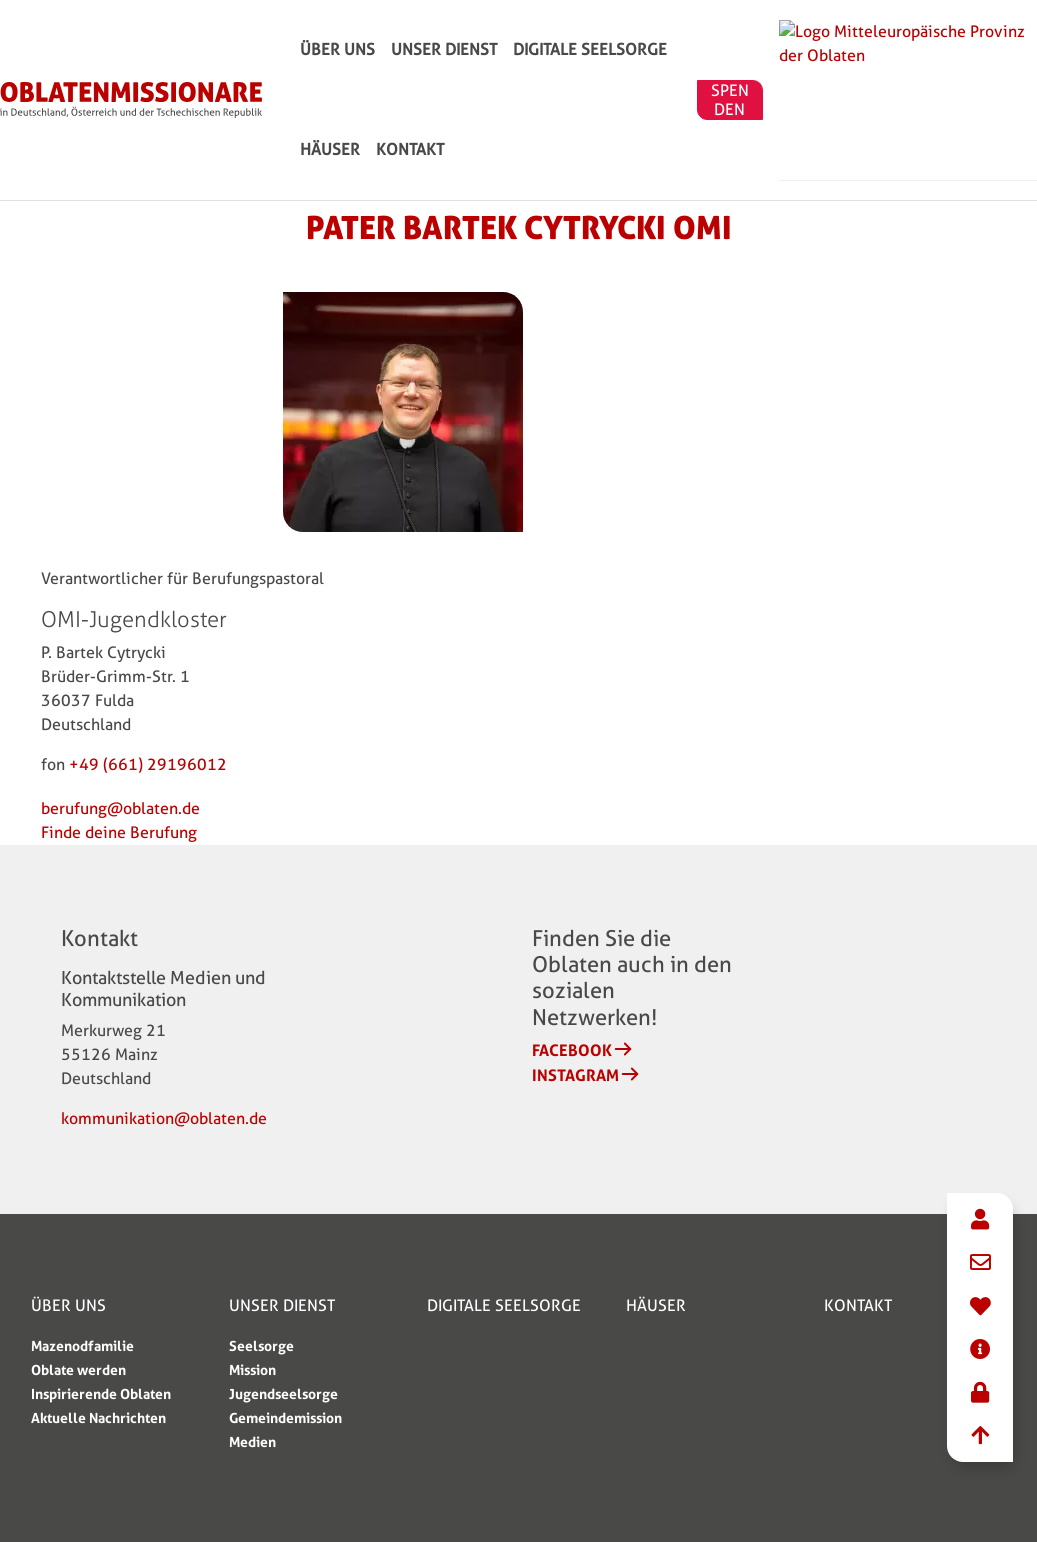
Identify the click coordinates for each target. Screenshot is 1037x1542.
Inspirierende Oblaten (101, 1393)
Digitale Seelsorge (590, 79)
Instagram (575, 1075)
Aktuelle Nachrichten (98, 1417)
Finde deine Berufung (119, 832)
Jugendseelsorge (283, 1393)
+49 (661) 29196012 (148, 764)
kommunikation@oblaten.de (164, 1118)
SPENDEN (890, 160)
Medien (252, 1441)
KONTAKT (334, 239)
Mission (252, 1369)
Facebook (572, 1050)
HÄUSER (713, 79)
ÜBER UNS (337, 79)
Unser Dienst (444, 79)
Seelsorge (261, 1345)
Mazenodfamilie (82, 1345)
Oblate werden (78, 1369)
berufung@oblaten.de (120, 808)
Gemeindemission (285, 1417)
